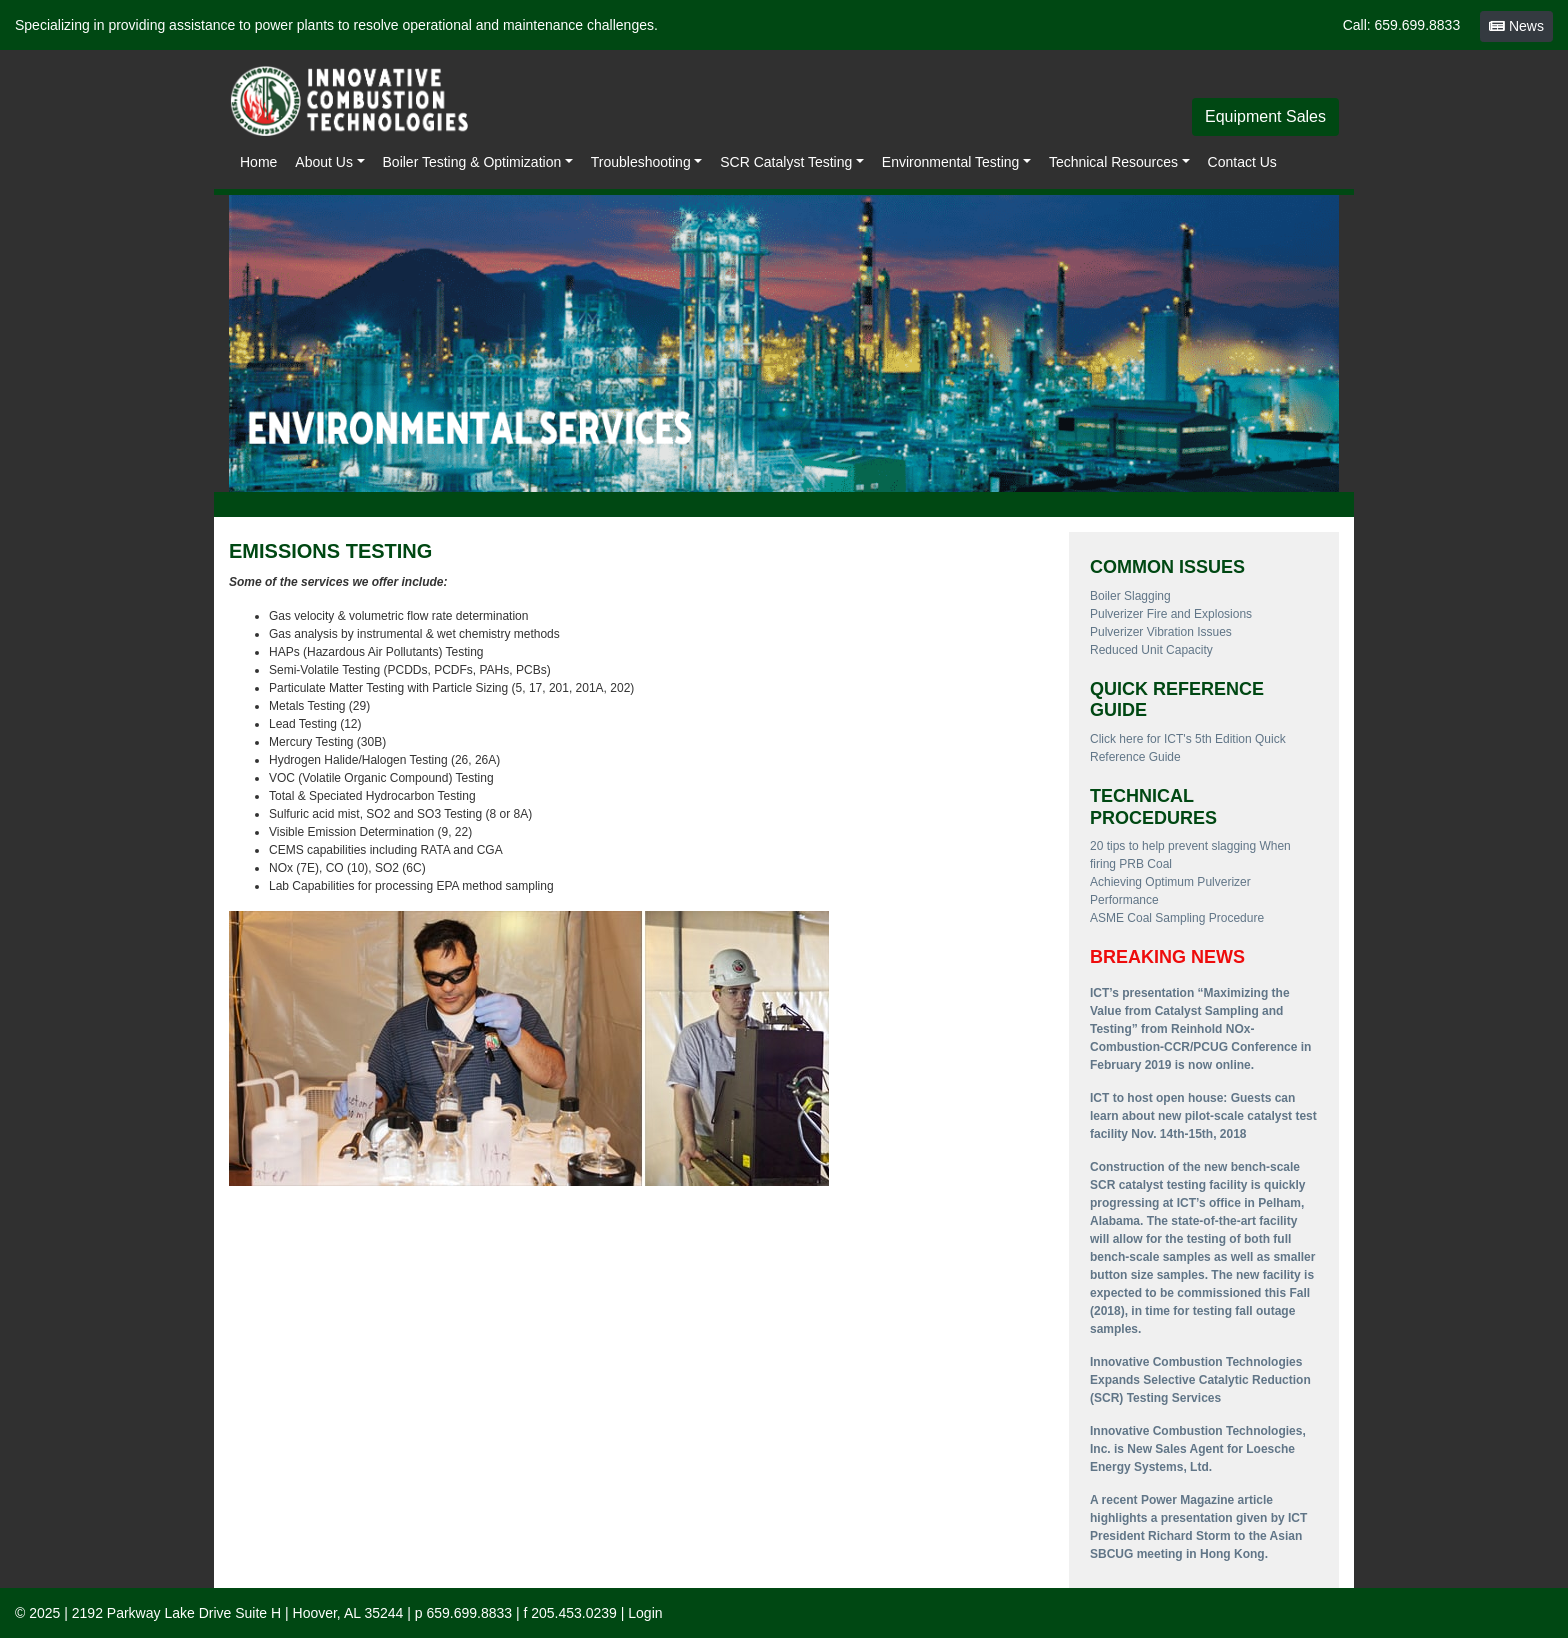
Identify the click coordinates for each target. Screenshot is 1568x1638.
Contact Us (1242, 162)
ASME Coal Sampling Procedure (1177, 918)
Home (258, 162)
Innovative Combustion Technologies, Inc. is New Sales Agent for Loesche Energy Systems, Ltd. (1198, 1449)
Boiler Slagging (1130, 596)
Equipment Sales (1265, 116)
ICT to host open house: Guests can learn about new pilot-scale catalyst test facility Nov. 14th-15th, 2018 (1203, 1116)
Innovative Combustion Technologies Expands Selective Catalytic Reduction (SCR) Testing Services (1200, 1380)
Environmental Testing (950, 162)
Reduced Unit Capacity (1151, 650)
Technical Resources (1113, 162)
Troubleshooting (641, 162)
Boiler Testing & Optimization (472, 162)
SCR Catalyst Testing (786, 162)
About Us (324, 162)
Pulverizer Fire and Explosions (1171, 614)
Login (645, 1613)
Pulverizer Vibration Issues (1161, 632)
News (1516, 26)
